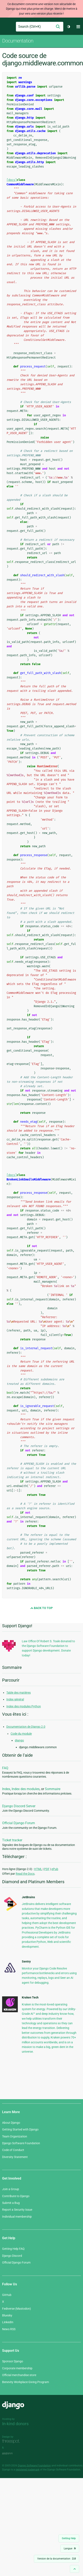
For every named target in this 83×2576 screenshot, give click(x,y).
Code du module (21, 1733)
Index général (15, 1699)
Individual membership (17, 2216)
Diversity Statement (15, 2157)
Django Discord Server (18, 1806)
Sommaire (52, 1789)
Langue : (70, 2548)
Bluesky (7, 2315)
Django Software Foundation (21, 2143)
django (19, 1740)
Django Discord (12, 2255)
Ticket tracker (12, 1840)
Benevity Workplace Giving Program (25, 2382)
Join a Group (10, 2189)
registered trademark (27, 2469)
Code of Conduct (13, 2150)
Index (6, 1789)
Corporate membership (17, 2368)
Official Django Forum (18, 1823)
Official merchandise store (19, 2375)
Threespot (12, 2441)
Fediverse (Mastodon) (16, 2308)
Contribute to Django (15, 2196)
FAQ (5, 1768)
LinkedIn (7, 2322)
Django (5, 26)
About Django (11, 2122)
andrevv (12, 2453)
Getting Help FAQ (13, 2248)
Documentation (17, 41)
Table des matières (18, 1692)
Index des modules (26, 1789)
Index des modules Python (23, 1706)
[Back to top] (74, 2569)
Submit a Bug (11, 2203)
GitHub (6, 2295)
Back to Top (41, 1608)
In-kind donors (15, 2423)
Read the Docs (25, 1873)
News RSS (8, 2329)
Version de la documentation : (56, 2558)
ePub (54, 1869)
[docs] (12, 180)
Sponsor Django (12, 2361)
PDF (47, 1869)
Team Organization (14, 2136)
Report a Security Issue (17, 2209)
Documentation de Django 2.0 (25, 1726)
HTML (38, 1869)
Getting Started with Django (20, 2129)
